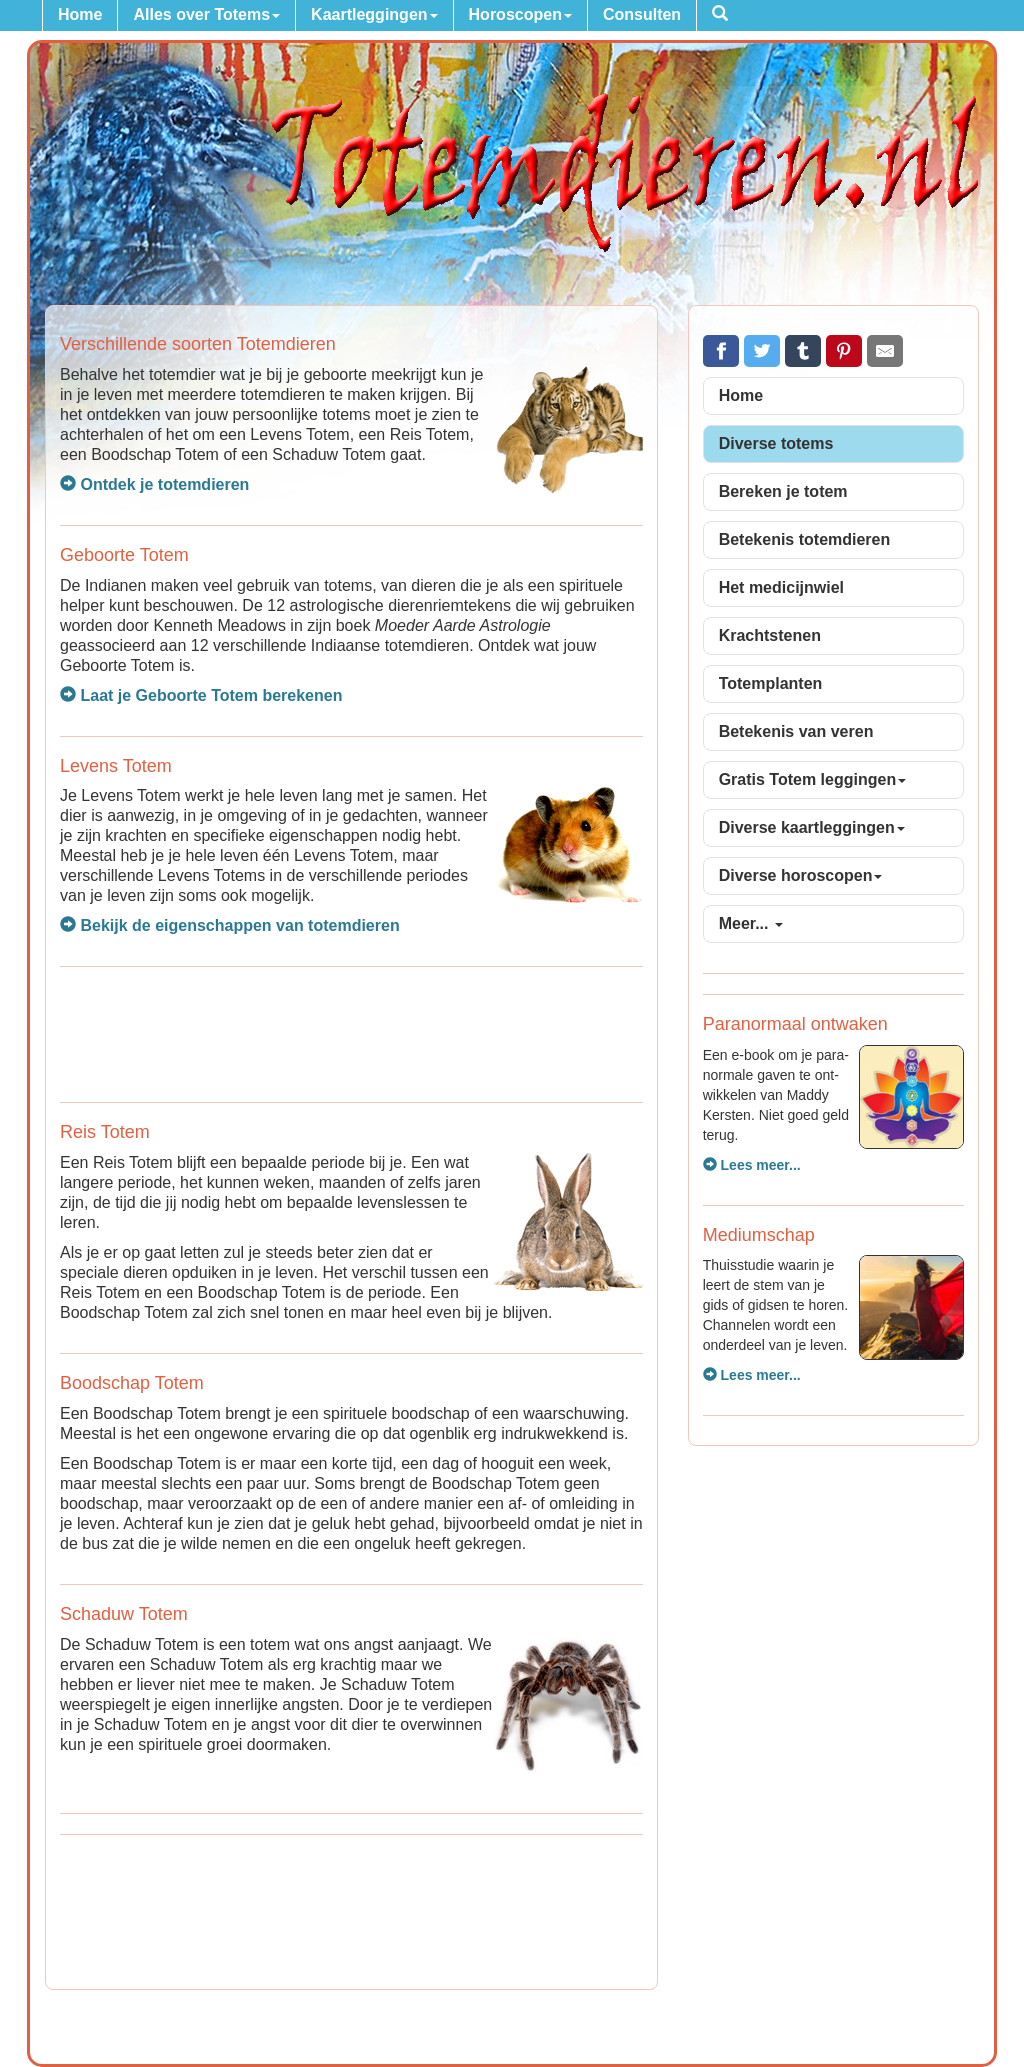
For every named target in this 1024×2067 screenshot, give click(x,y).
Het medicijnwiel (781, 587)
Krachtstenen (770, 635)
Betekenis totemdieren (805, 539)
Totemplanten (771, 683)
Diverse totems (776, 443)
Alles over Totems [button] (206, 14)
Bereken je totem (783, 491)
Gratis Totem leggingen (813, 779)
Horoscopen (520, 14)
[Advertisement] (351, 1032)
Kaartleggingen (374, 14)
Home (80, 14)
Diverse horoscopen (801, 875)
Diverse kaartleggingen (812, 827)
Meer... (751, 923)
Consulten (642, 14)
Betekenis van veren (796, 731)
